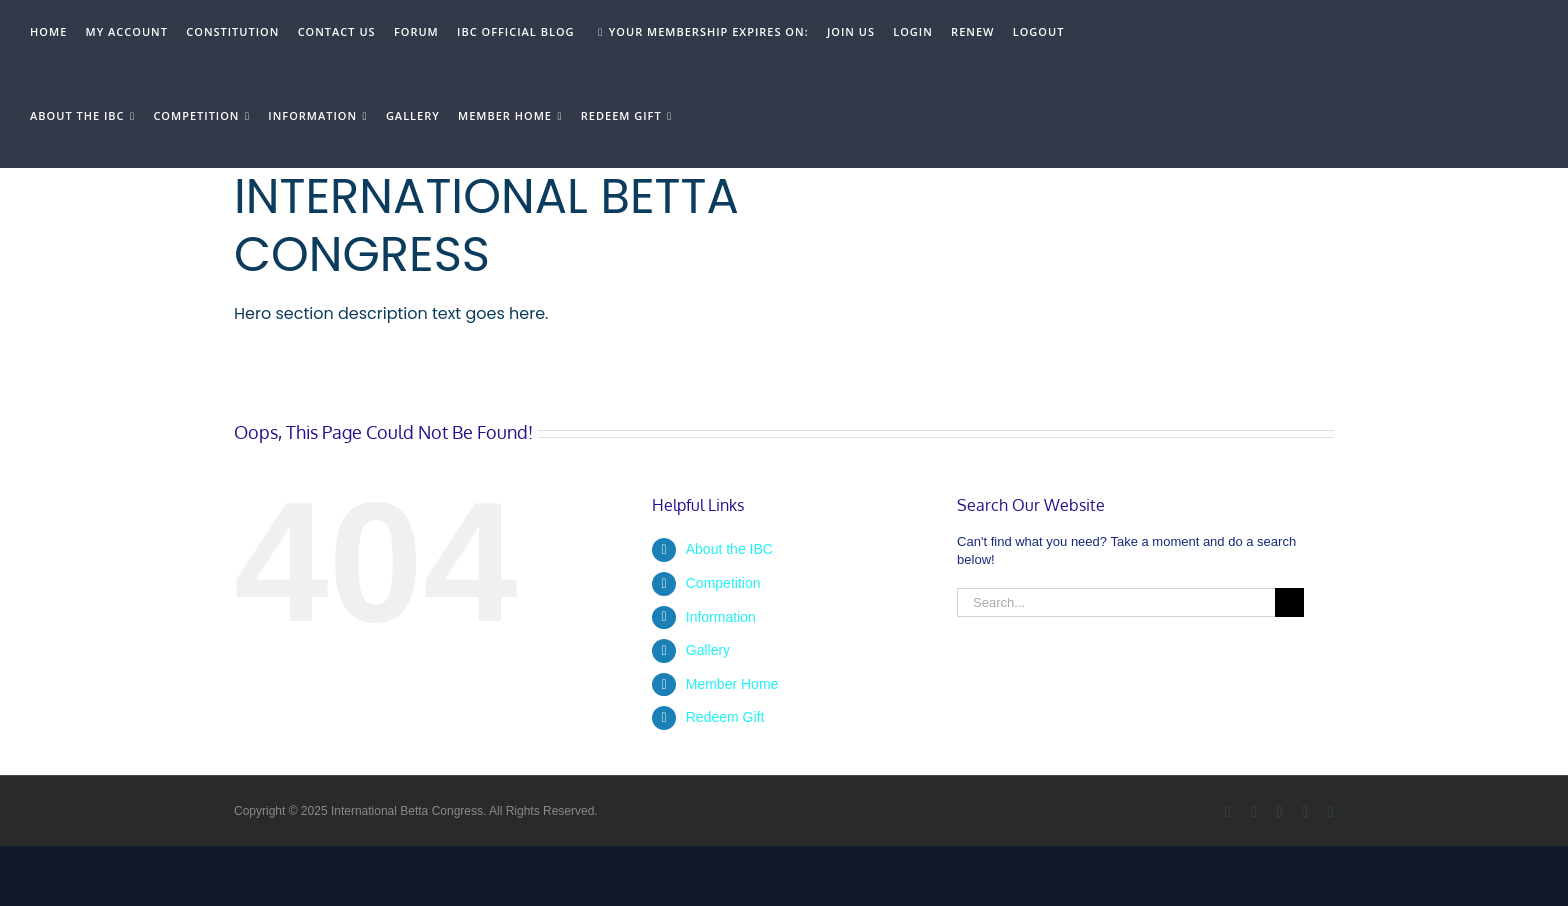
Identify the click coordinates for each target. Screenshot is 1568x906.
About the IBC (729, 549)
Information (721, 617)
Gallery (708, 650)
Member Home (732, 684)
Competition (723, 583)
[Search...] (1116, 602)
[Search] (1289, 602)
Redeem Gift (725, 717)
